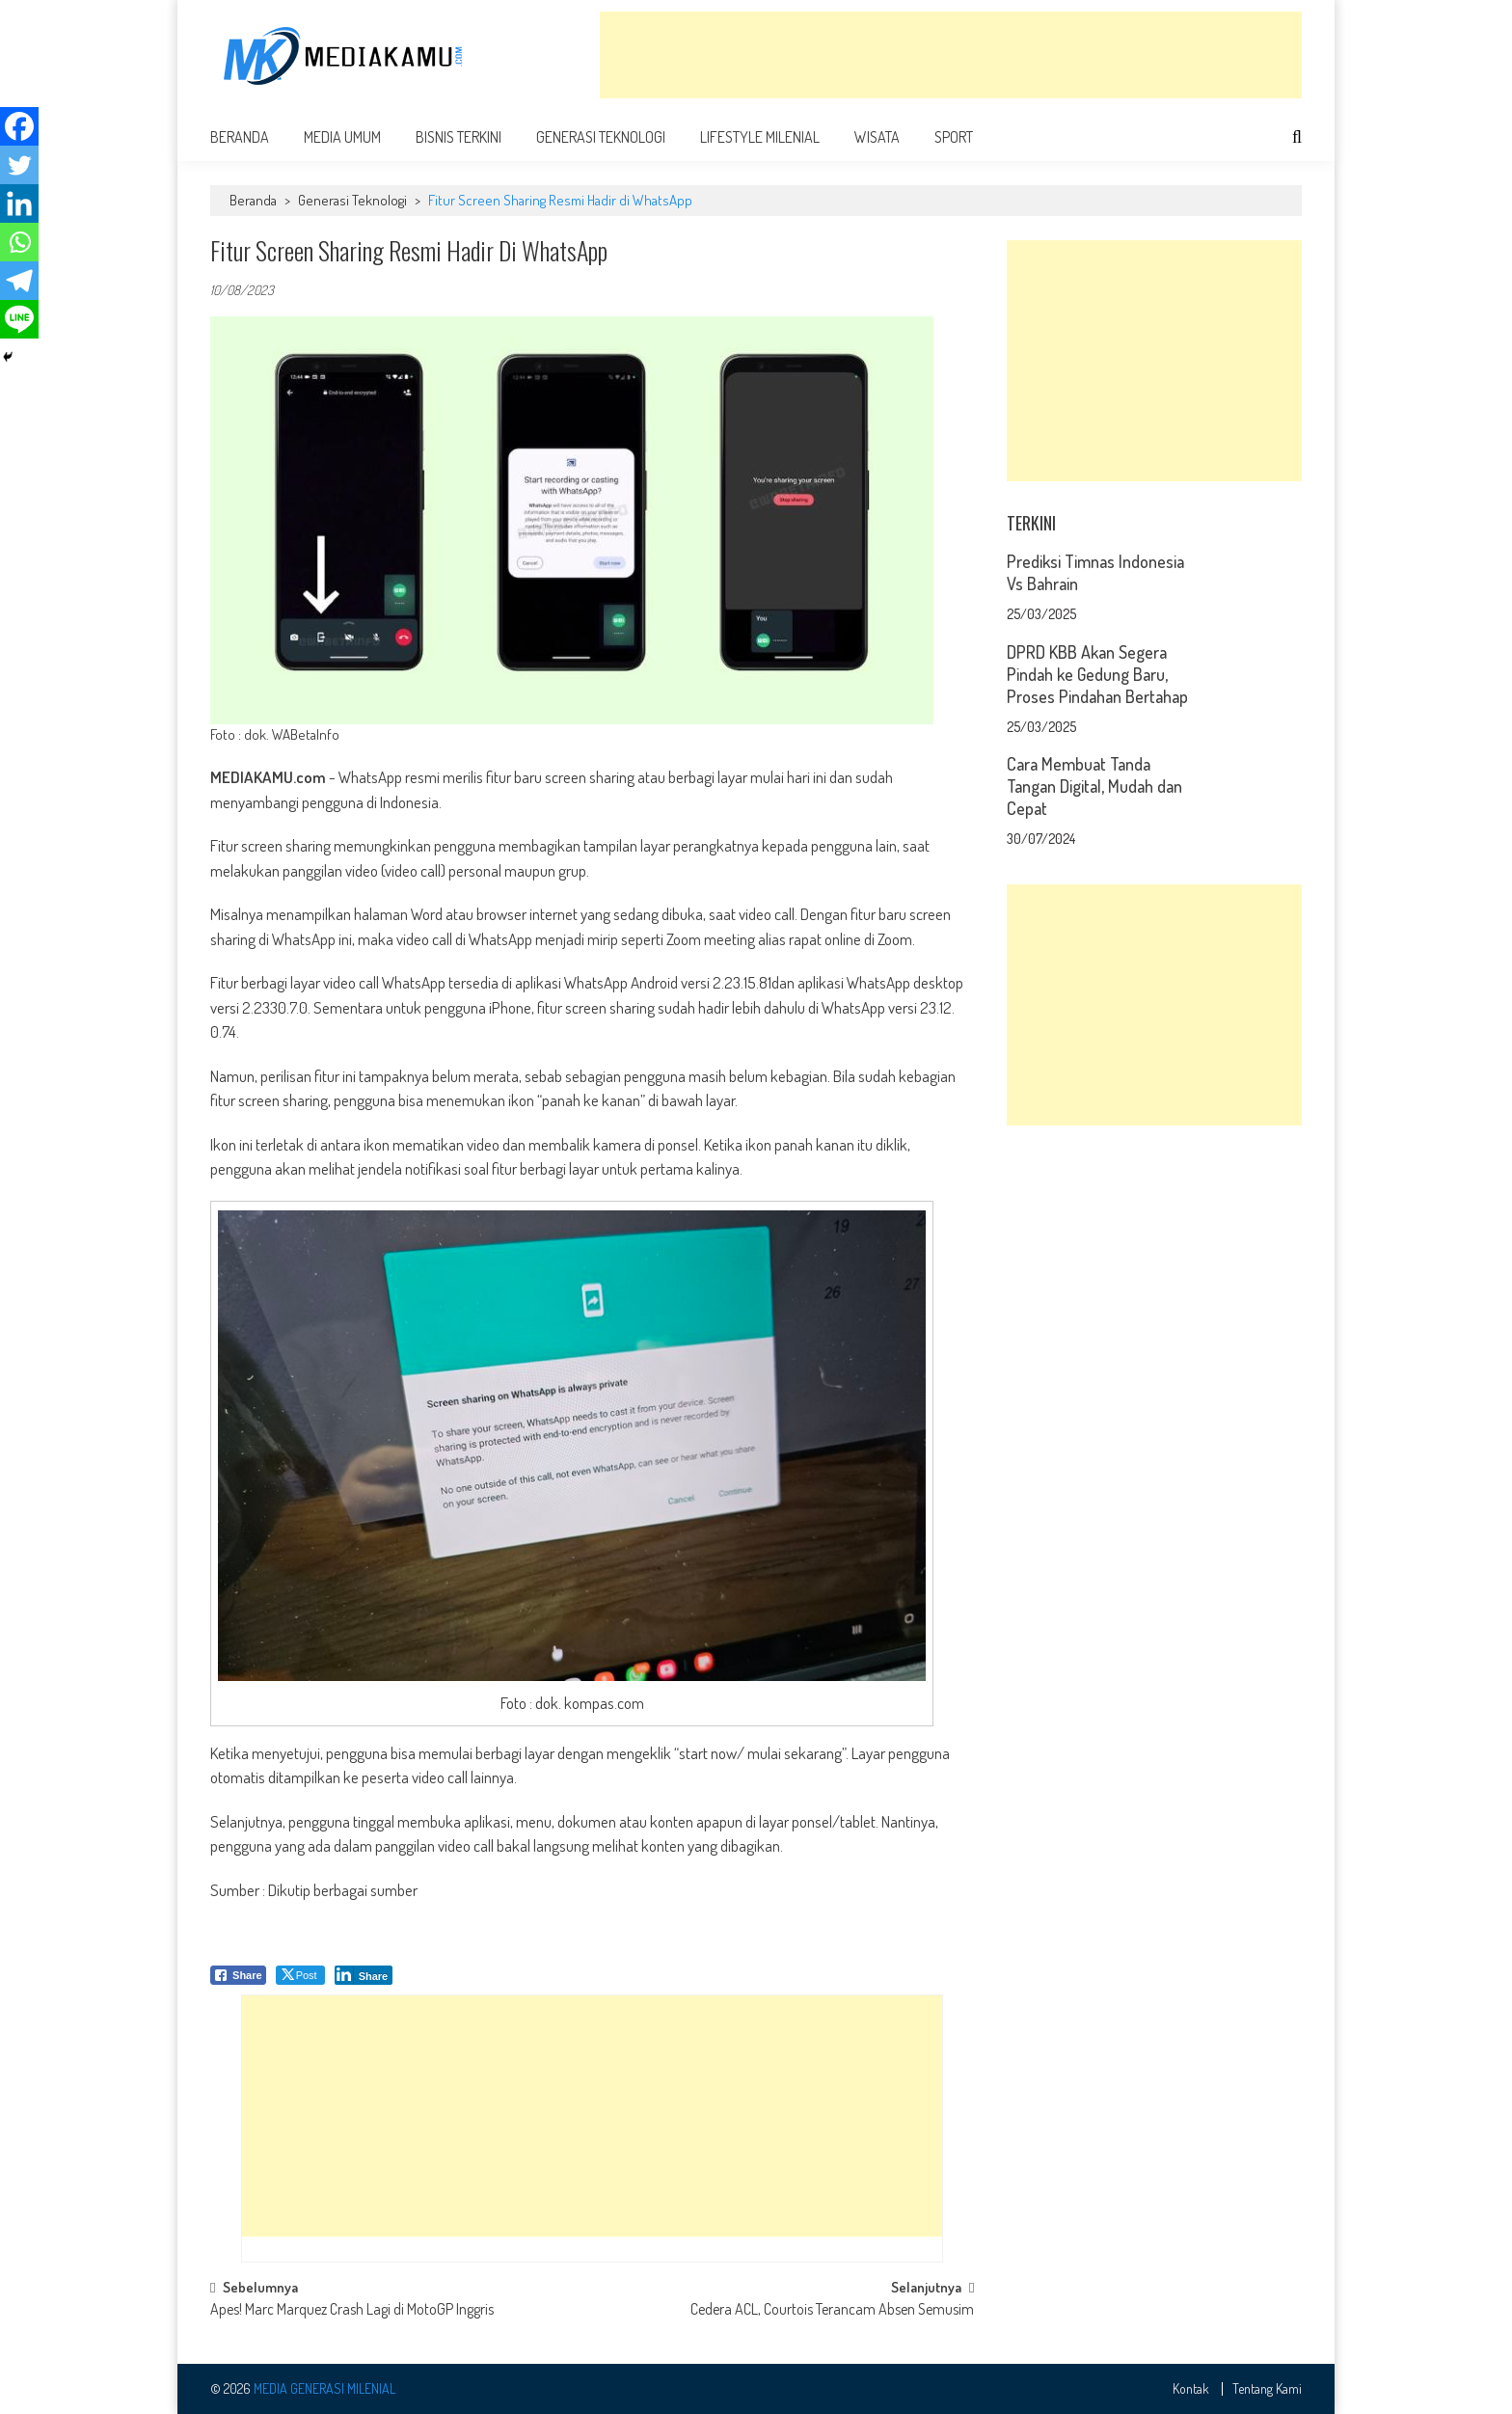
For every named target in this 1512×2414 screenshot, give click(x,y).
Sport (953, 137)
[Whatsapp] (19, 242)
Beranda (239, 137)
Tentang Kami (1267, 2389)
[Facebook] (19, 126)
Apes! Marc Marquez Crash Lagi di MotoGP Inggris (352, 2311)
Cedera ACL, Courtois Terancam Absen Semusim (832, 2311)
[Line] (19, 319)
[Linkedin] (19, 203)
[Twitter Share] (300, 1975)
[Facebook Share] (238, 1975)
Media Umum (342, 137)
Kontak (1191, 2389)
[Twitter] (19, 165)
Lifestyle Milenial (760, 137)
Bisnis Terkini (458, 137)
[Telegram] (19, 280)
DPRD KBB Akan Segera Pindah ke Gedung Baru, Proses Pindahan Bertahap (1097, 674)
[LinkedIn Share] (364, 1975)
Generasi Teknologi (600, 137)
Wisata (877, 137)
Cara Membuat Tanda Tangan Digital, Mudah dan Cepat (1094, 786)
